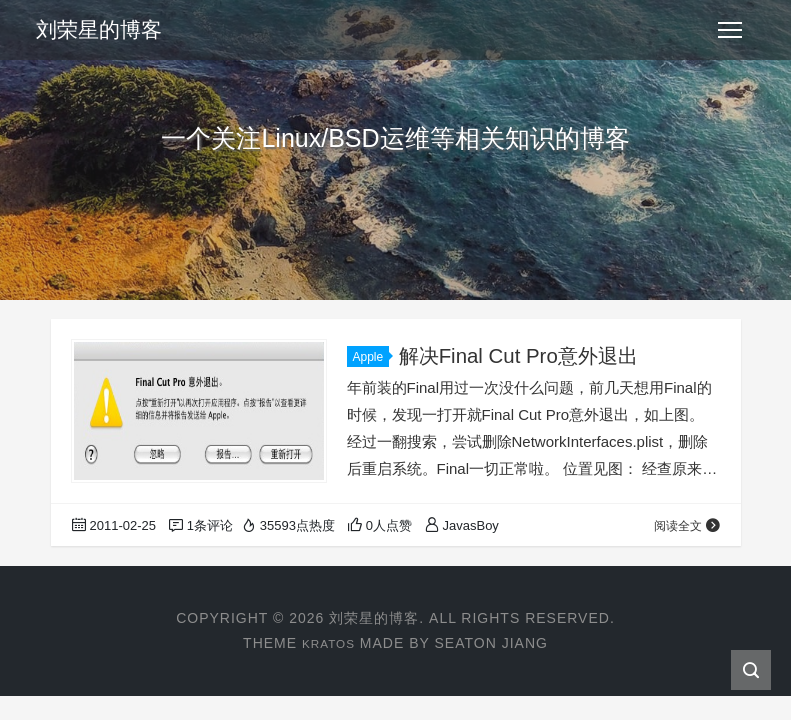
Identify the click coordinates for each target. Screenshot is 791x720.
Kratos (328, 643)
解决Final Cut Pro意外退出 (523, 355)
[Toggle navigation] (730, 30)
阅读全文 (685, 525)
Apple (371, 357)
